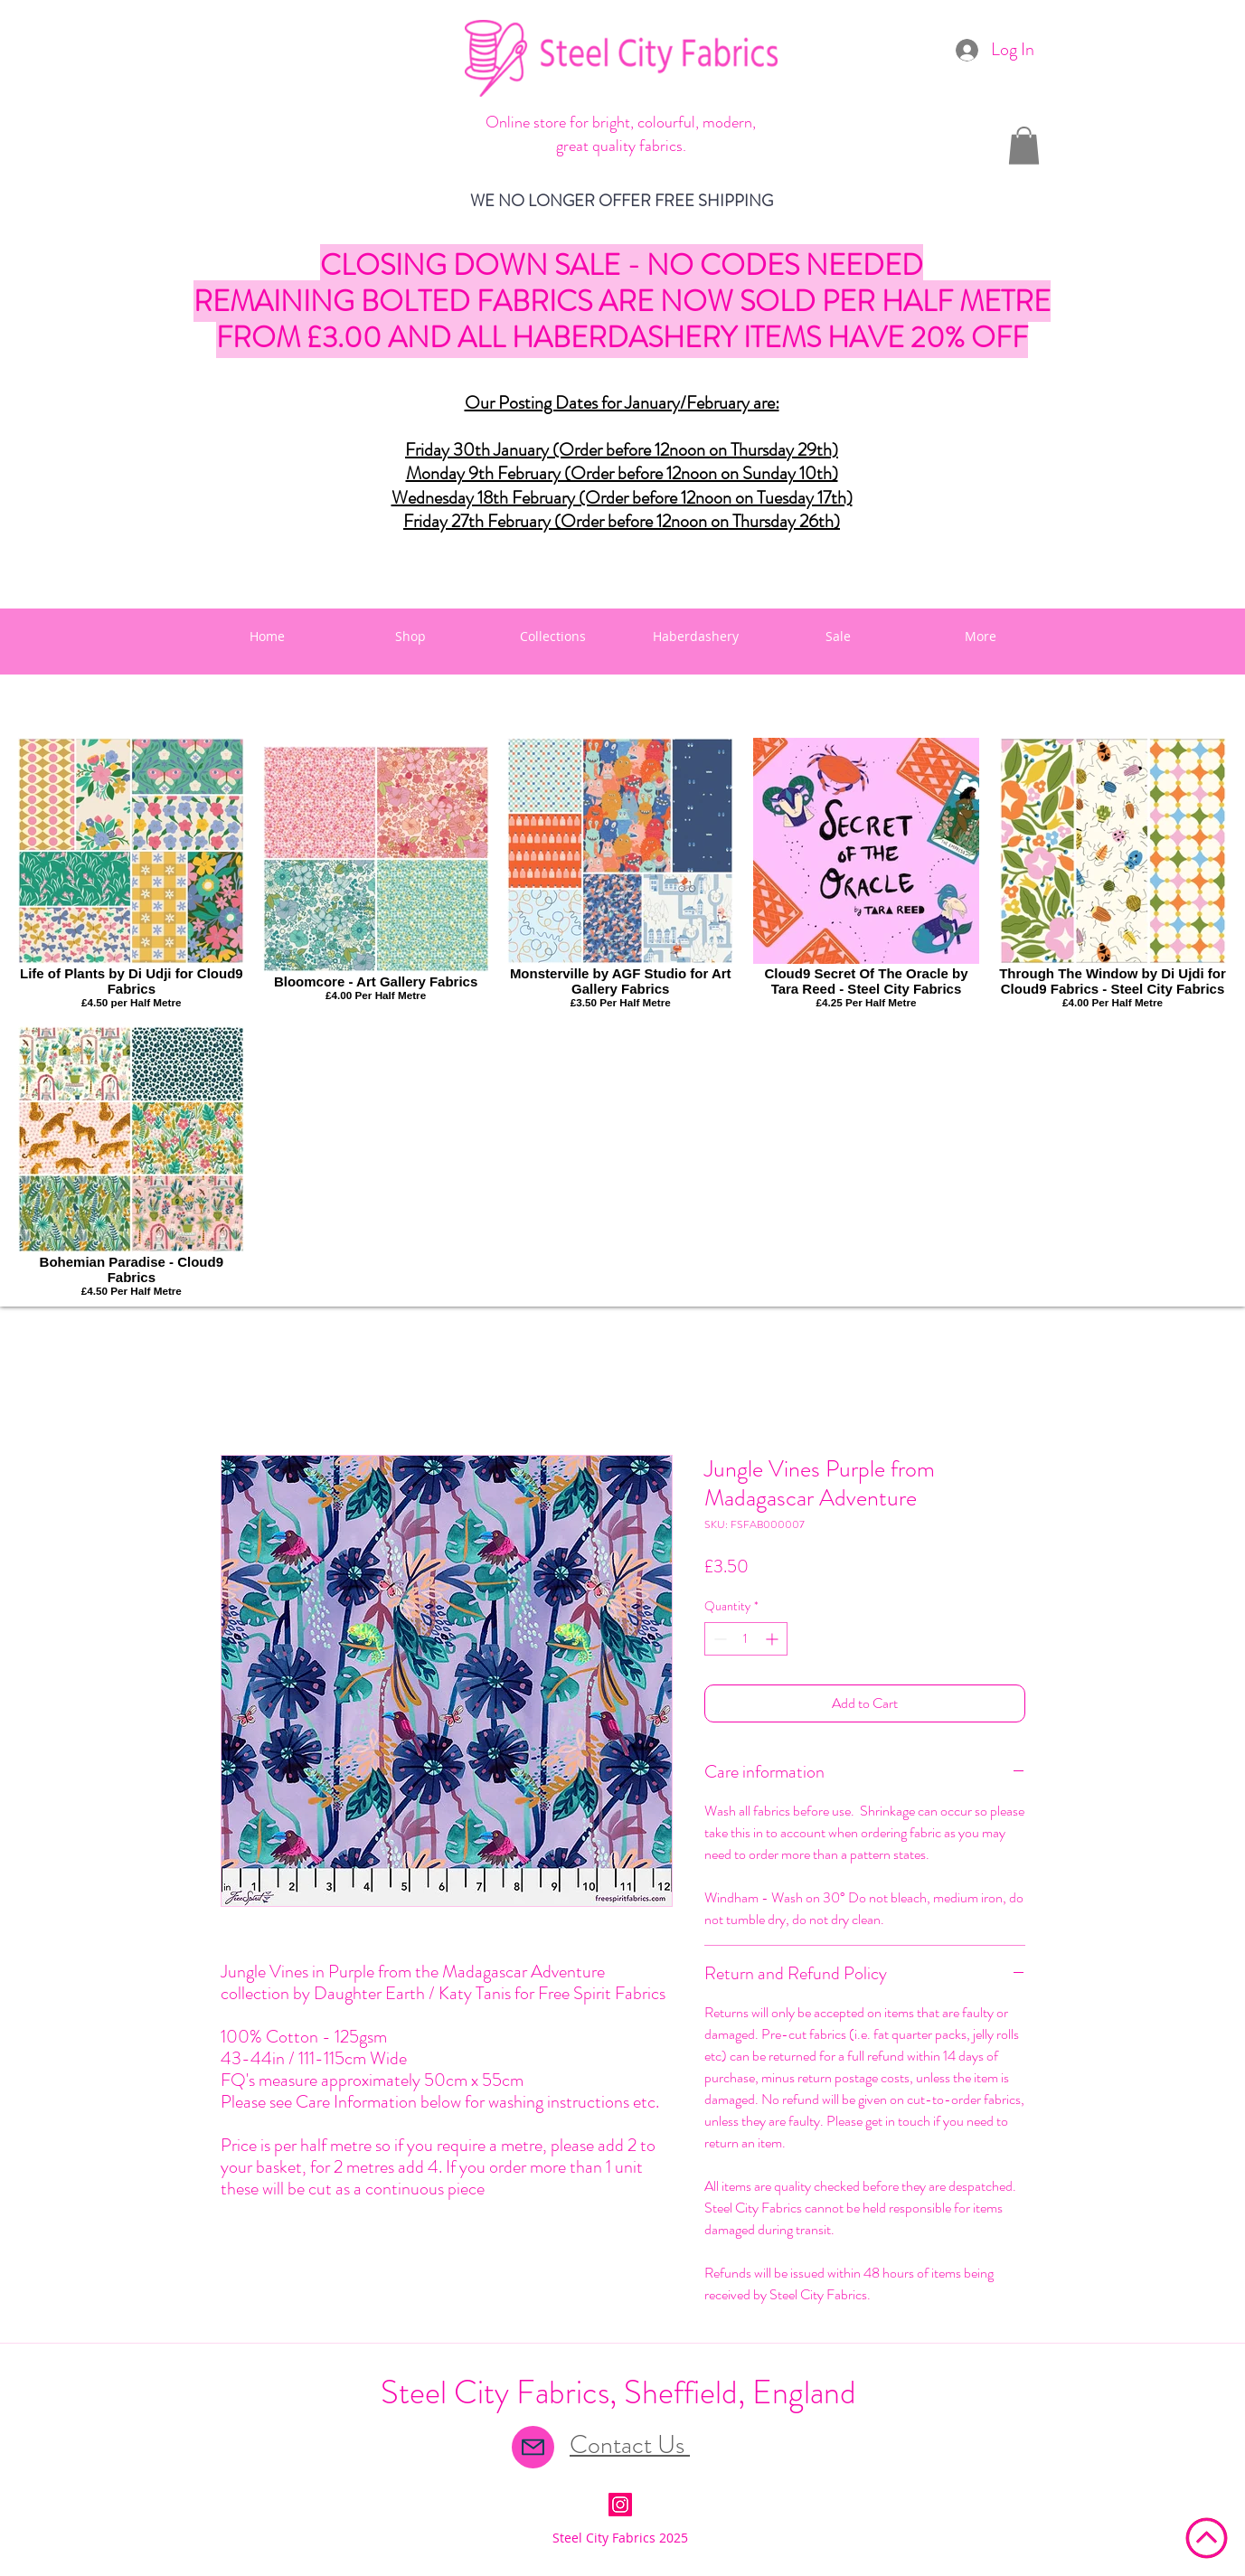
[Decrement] (718, 1639)
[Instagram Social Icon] (620, 2504)
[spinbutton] (746, 1639)
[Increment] (773, 1639)
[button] (1024, 146)
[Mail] (533, 2447)
